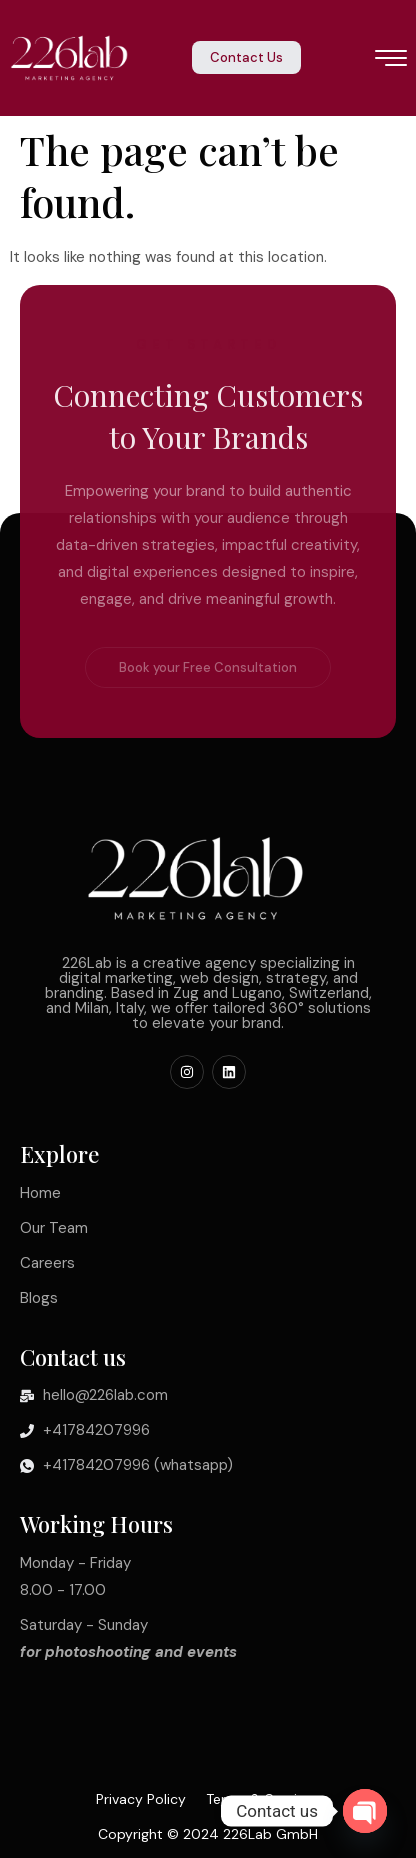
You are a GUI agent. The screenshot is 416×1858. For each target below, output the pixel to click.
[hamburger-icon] (391, 60)
